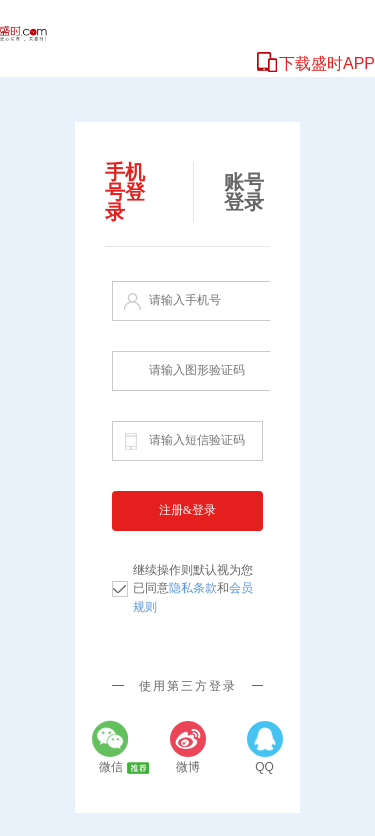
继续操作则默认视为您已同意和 (193, 588)
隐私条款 (193, 588)
